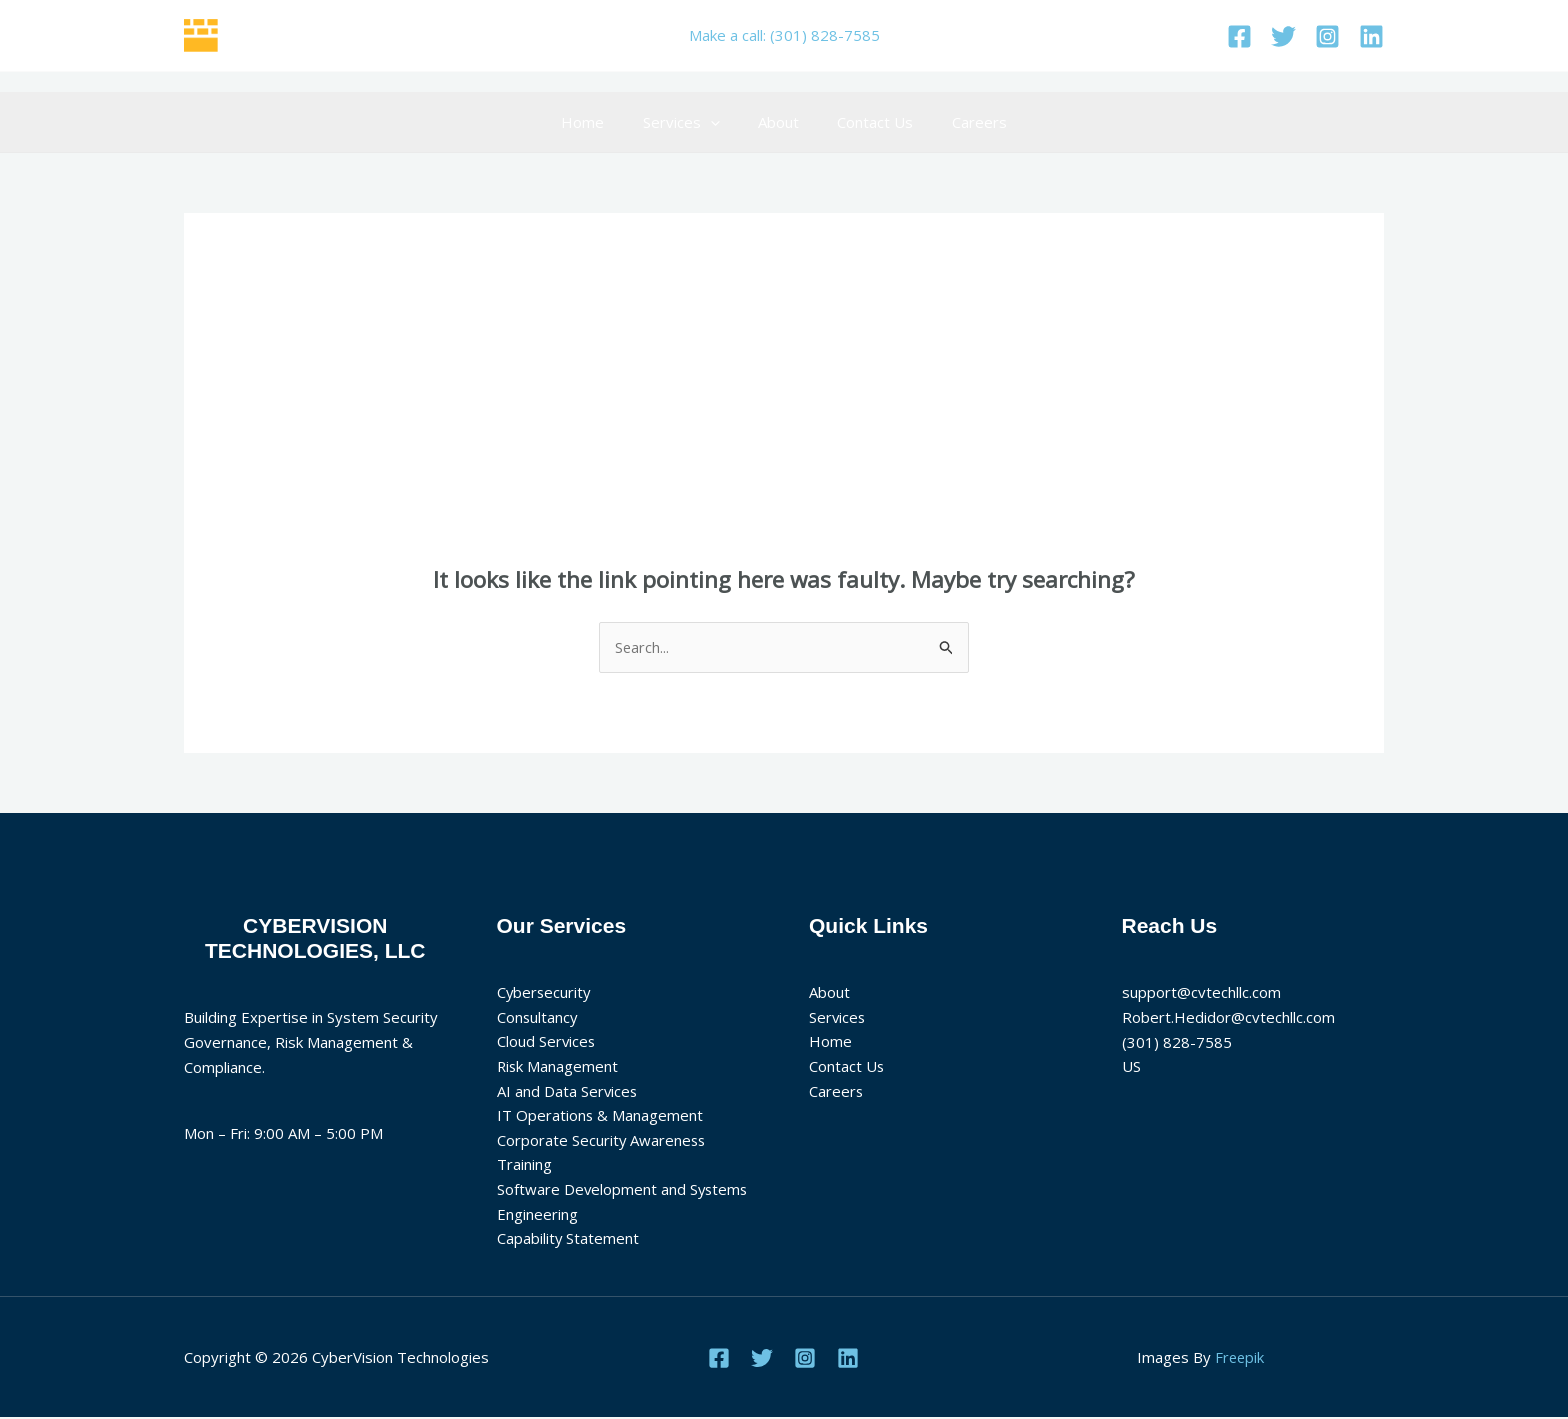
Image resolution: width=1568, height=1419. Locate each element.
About (778, 122)
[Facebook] (1239, 36)
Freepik (1239, 1358)
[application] (718, 122)
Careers (962, 122)
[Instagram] (1327, 36)
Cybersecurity (545, 992)
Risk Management (558, 1067)
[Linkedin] (1371, 36)
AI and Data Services (568, 1091)
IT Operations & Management (600, 1116)
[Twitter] (1283, 36)
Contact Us (867, 122)
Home (599, 122)
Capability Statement (568, 1240)
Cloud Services (547, 1042)
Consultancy (538, 1017)
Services (689, 122)
